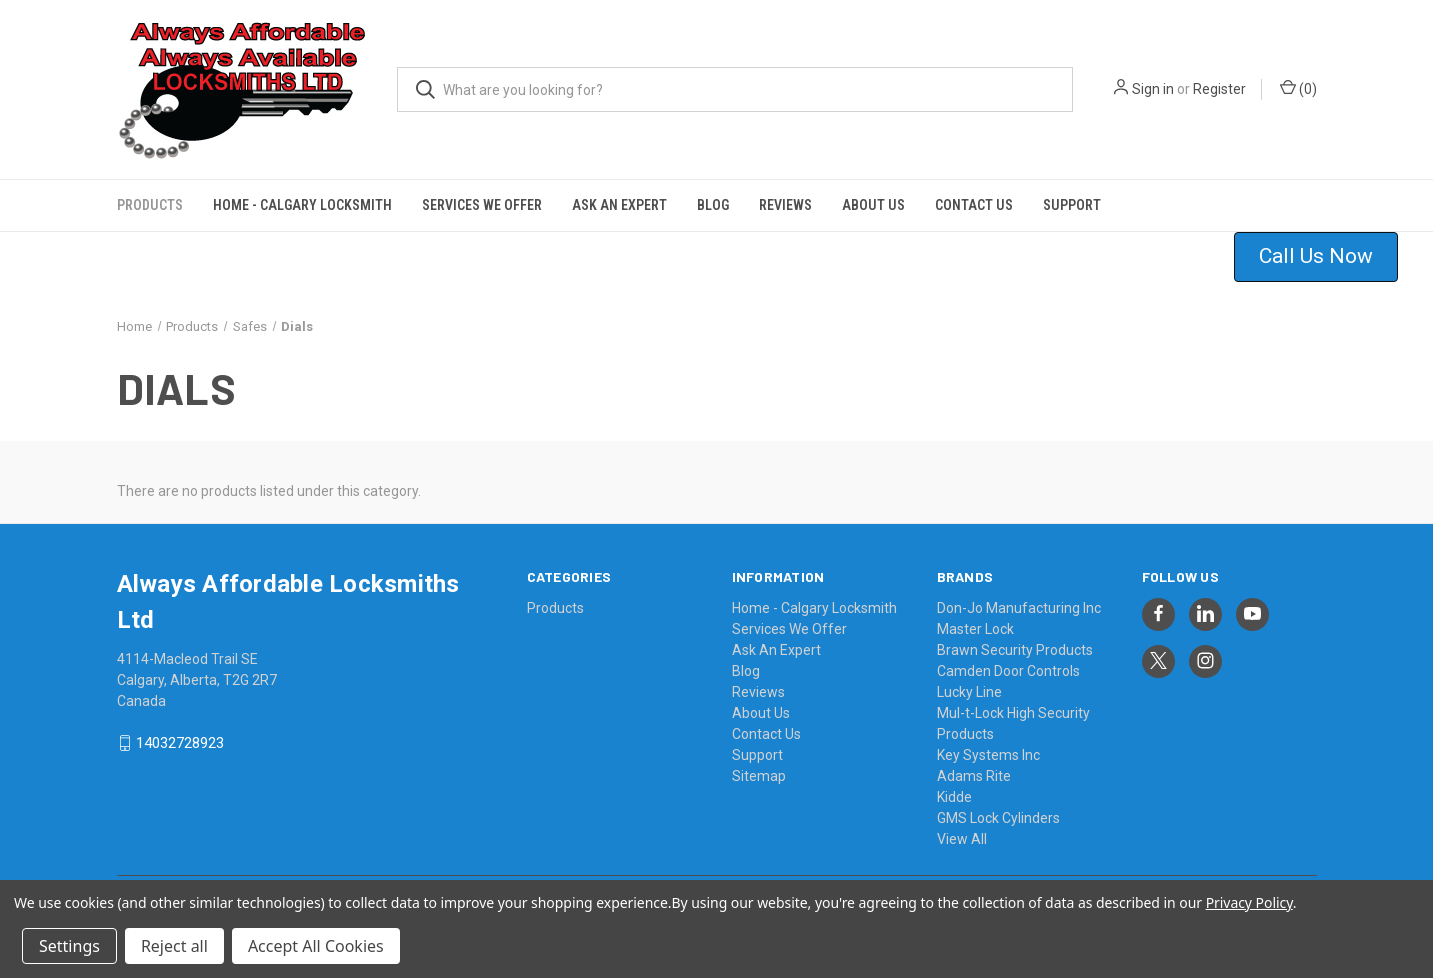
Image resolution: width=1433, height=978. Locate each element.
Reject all (174, 946)
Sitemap (759, 776)
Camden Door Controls (1008, 671)
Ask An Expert (619, 205)
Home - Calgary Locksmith (302, 205)
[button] (1328, 257)
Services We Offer (482, 205)
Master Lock (975, 629)
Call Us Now (1316, 256)
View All (962, 839)
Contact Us (974, 205)
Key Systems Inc (988, 755)
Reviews (785, 205)
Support (1072, 205)
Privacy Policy (1249, 902)
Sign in (1153, 89)
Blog (713, 205)
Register (1219, 89)
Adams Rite (974, 776)
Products (150, 205)
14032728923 (180, 743)
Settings (69, 946)
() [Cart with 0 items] (1298, 88)
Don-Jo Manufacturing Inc (1019, 608)
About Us (873, 205)
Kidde (954, 797)
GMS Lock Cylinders (998, 818)
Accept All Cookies (316, 946)
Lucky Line (969, 692)
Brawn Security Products (1015, 650)
